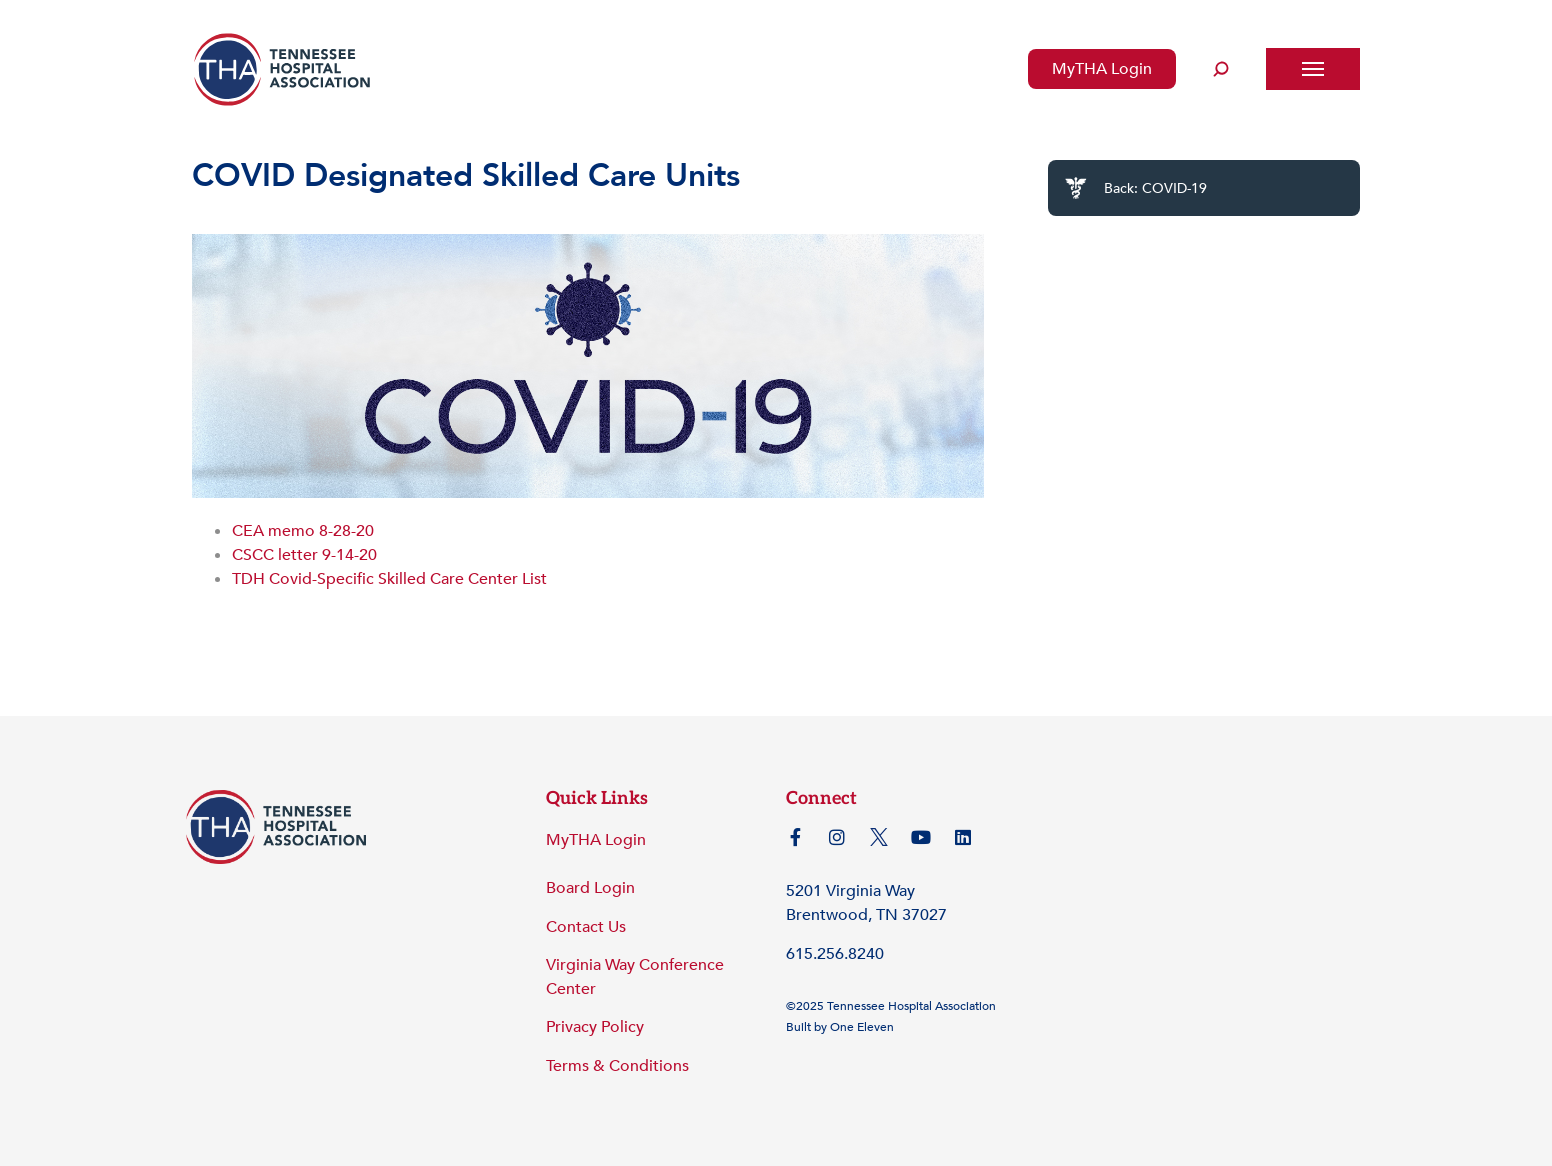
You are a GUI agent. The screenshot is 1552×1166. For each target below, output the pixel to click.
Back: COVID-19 (1135, 188)
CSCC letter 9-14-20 (304, 555)
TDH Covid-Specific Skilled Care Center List (389, 579)
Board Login (590, 888)
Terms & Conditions (617, 1066)
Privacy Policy (595, 1027)
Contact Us (586, 927)
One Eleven (862, 1027)
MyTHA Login (1102, 69)
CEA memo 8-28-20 (303, 531)
